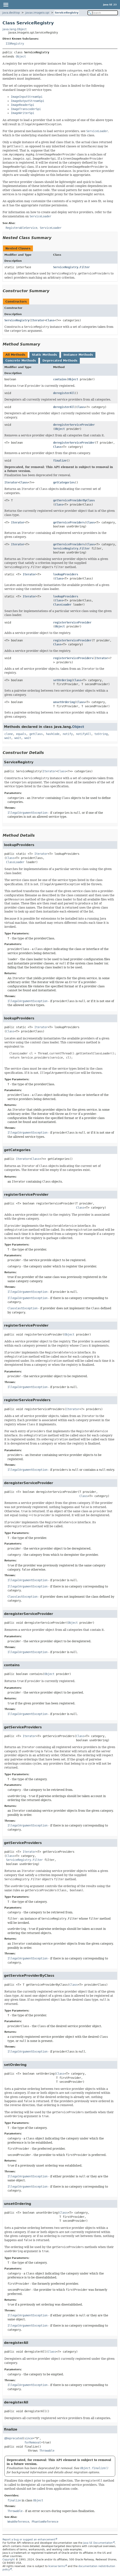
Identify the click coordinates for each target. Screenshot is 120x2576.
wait (7, 738)
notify (68, 734)
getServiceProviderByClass (74, 500)
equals (21, 734)
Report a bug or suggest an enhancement (28, 2539)
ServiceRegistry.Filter (71, 267)
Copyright (8, 2559)
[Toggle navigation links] (5, 5)
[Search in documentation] (103, 12)
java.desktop (11, 12)
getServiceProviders (69, 522)
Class (50, 320)
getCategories (64, 482)
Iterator (37, 320)
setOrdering (62, 680)
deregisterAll (64, 393)
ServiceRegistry (66, 12)
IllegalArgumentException (28, 812)
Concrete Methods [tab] (20, 360)
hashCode (52, 734)
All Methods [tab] (15, 354)
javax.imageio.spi (37, 12)
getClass (36, 734)
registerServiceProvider (72, 622)
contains (59, 379)
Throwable (46, 2450)
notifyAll (83, 734)
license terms (56, 2566)
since (28, 2438)
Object (21, 56)
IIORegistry (15, 43)
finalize (59, 460)
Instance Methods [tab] (78, 354)
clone (8, 734)
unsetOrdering (64, 702)
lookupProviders (65, 574)
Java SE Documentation (98, 2542)
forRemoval (32, 2442)
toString (101, 734)
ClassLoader (62, 604)
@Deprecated (13, 2438)
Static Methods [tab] (44, 354)
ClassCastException (23, 1308)
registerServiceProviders (73, 658)
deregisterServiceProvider (74, 424)
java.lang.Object (14, 29)
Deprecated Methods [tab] (59, 360)
